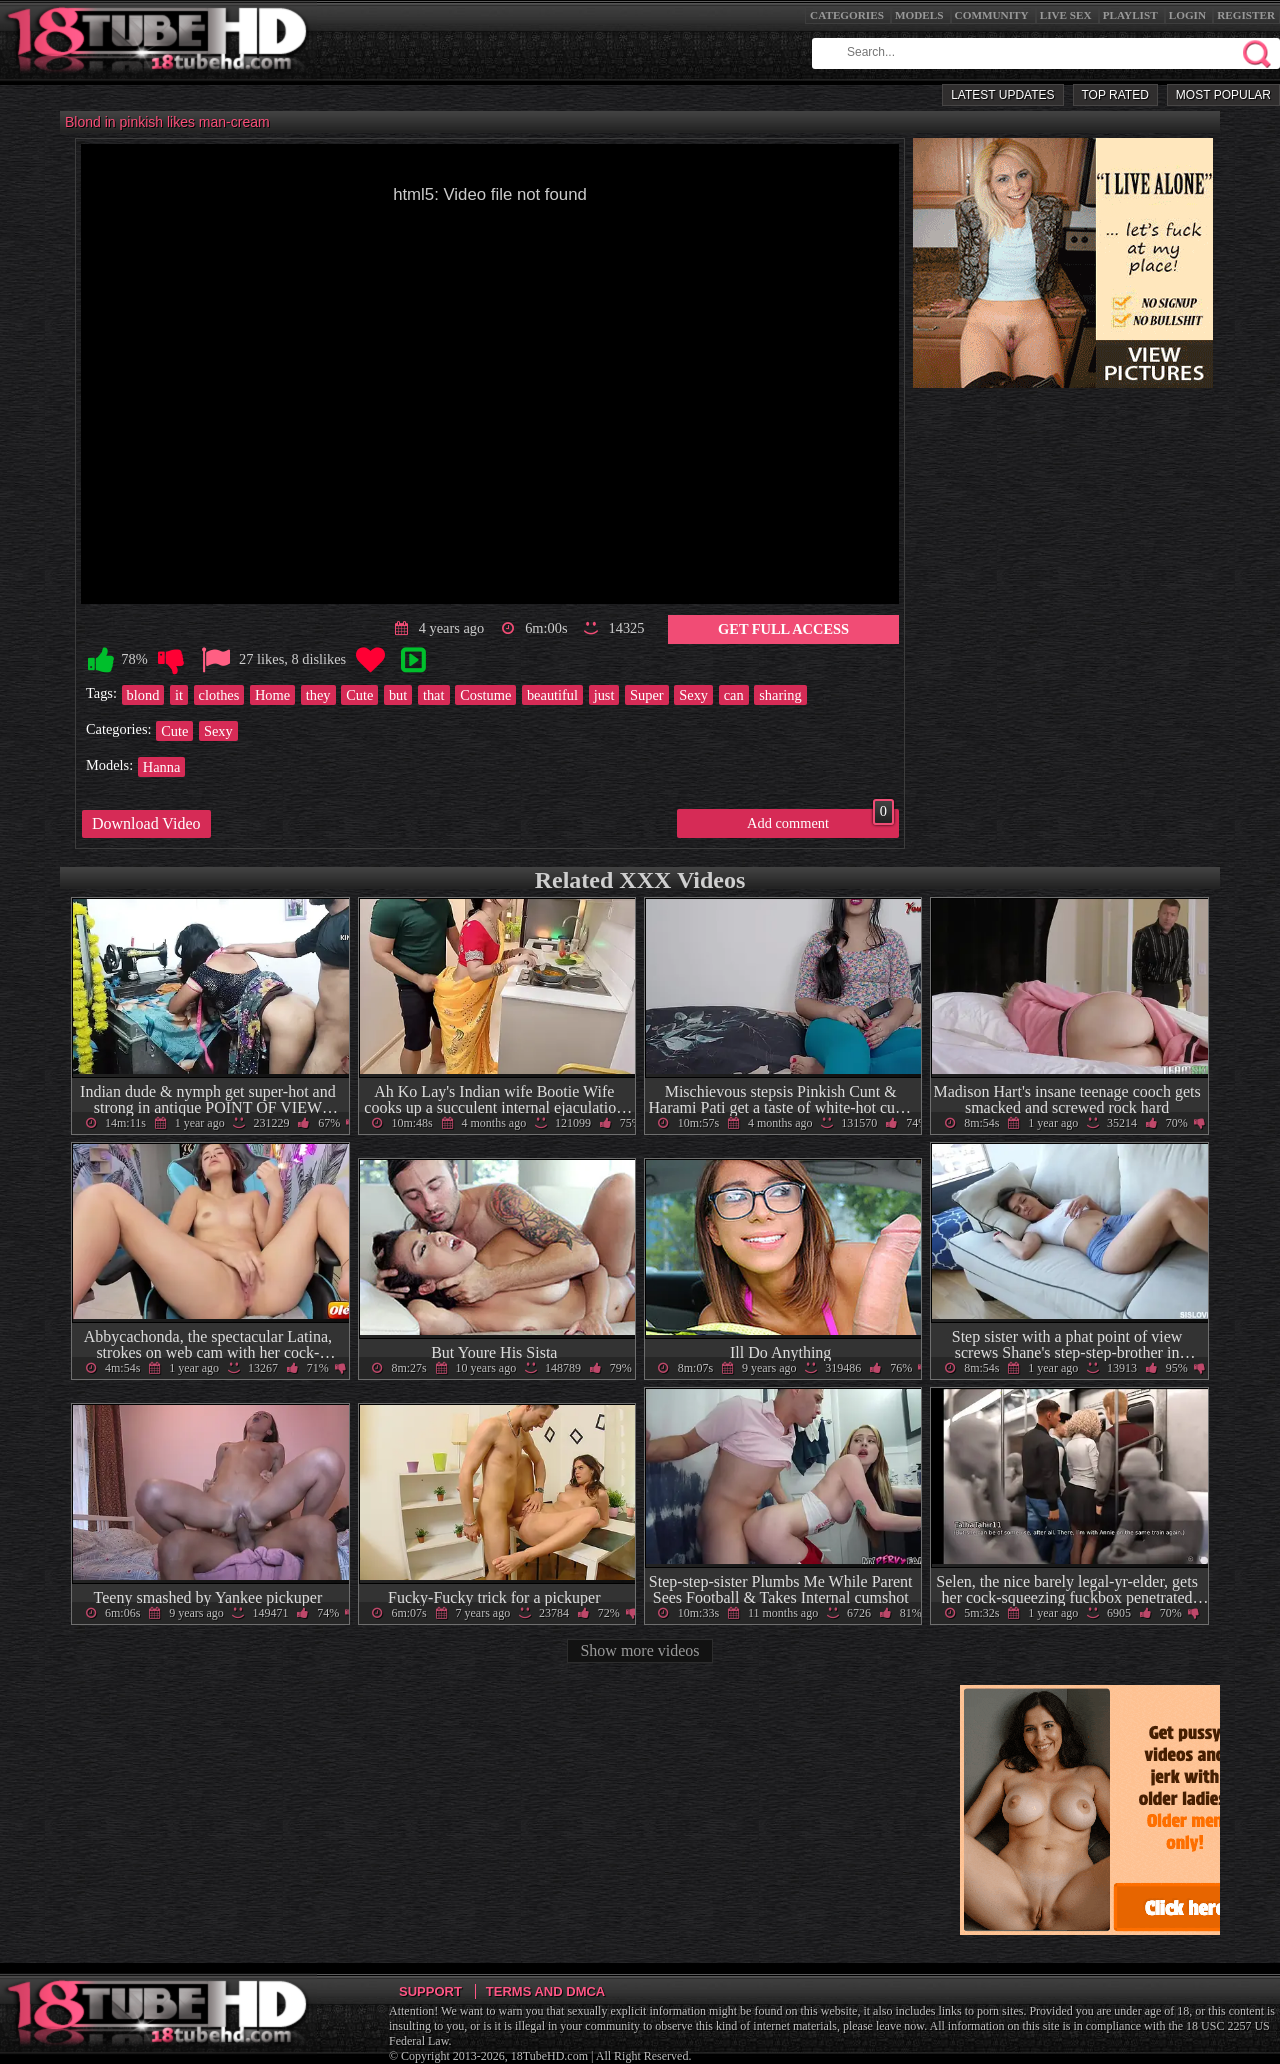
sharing (780, 695)
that (434, 695)
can (734, 695)
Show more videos (639, 1650)
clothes (219, 695)
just (604, 695)
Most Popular (1223, 95)
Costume (485, 695)
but (398, 695)
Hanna (162, 767)
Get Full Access (783, 629)
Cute (359, 695)
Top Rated (1115, 95)
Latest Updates (1002, 95)
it (179, 695)
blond (143, 695)
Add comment (820, 820)
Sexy (693, 695)
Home (272, 695)
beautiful (552, 695)
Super (647, 695)
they (318, 695)
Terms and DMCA (545, 1991)
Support (430, 1991)
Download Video (146, 823)
